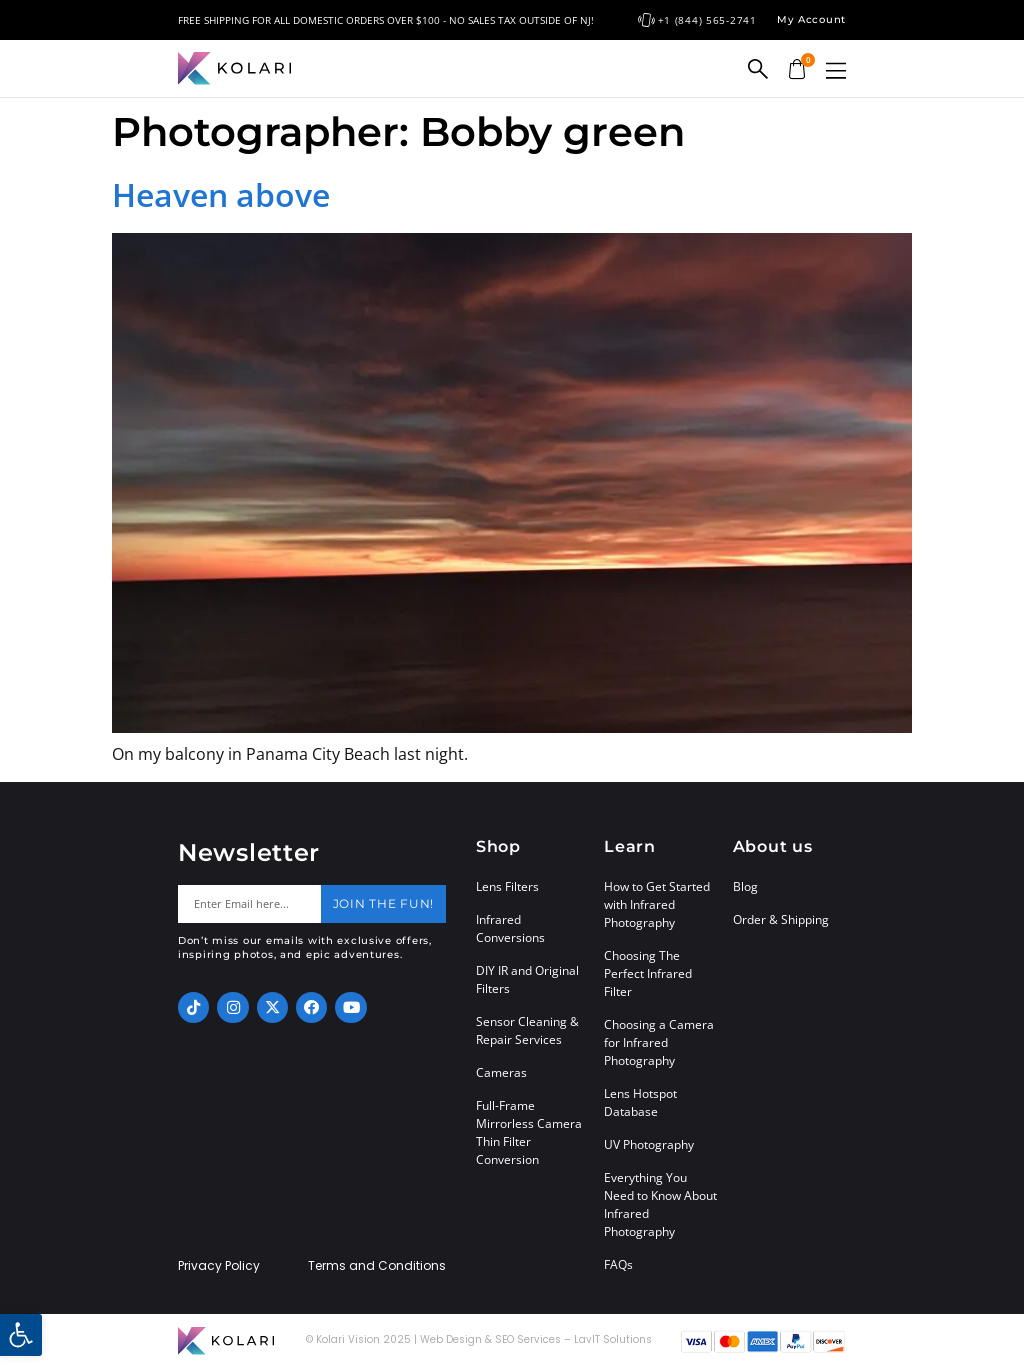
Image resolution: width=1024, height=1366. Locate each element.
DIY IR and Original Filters (527, 979)
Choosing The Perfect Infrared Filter (648, 973)
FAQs (618, 1264)
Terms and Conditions (377, 1266)
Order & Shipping (781, 919)
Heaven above (221, 194)
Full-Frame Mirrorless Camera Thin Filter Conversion (529, 1132)
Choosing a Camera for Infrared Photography (659, 1042)
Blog (745, 886)
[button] (836, 70)
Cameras (501, 1072)
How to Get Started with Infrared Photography (657, 904)
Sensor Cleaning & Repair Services (527, 1030)
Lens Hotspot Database (640, 1102)
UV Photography (649, 1144)
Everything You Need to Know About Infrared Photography (660, 1204)
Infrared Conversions (510, 928)
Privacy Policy (219, 1266)
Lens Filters (507, 886)
